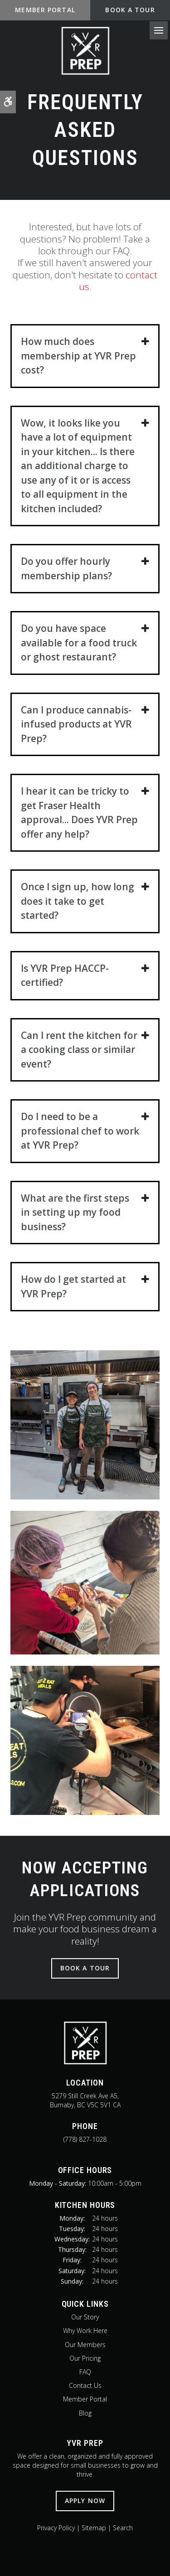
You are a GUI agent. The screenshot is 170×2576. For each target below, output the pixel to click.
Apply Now (85, 2500)
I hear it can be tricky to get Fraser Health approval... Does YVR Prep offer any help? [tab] (79, 812)
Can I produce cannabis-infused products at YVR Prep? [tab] (76, 724)
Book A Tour (130, 9)
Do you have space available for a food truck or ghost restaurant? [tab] (79, 642)
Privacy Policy (56, 2527)
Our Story (85, 2317)
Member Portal (85, 2399)
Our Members (85, 2344)
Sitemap (94, 2527)
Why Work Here (85, 2330)
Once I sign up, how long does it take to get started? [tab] (77, 901)
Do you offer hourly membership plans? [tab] (66, 568)
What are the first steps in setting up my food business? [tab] (75, 1212)
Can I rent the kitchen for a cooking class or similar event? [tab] (79, 1049)
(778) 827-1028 (85, 2139)
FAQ (85, 2371)
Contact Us (85, 2385)
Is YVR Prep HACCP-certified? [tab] (65, 975)
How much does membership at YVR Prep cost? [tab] (78, 355)
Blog (85, 2413)
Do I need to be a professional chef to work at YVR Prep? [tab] (80, 1130)
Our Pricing (85, 2358)
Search (123, 2527)
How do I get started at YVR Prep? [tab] (73, 1286)
